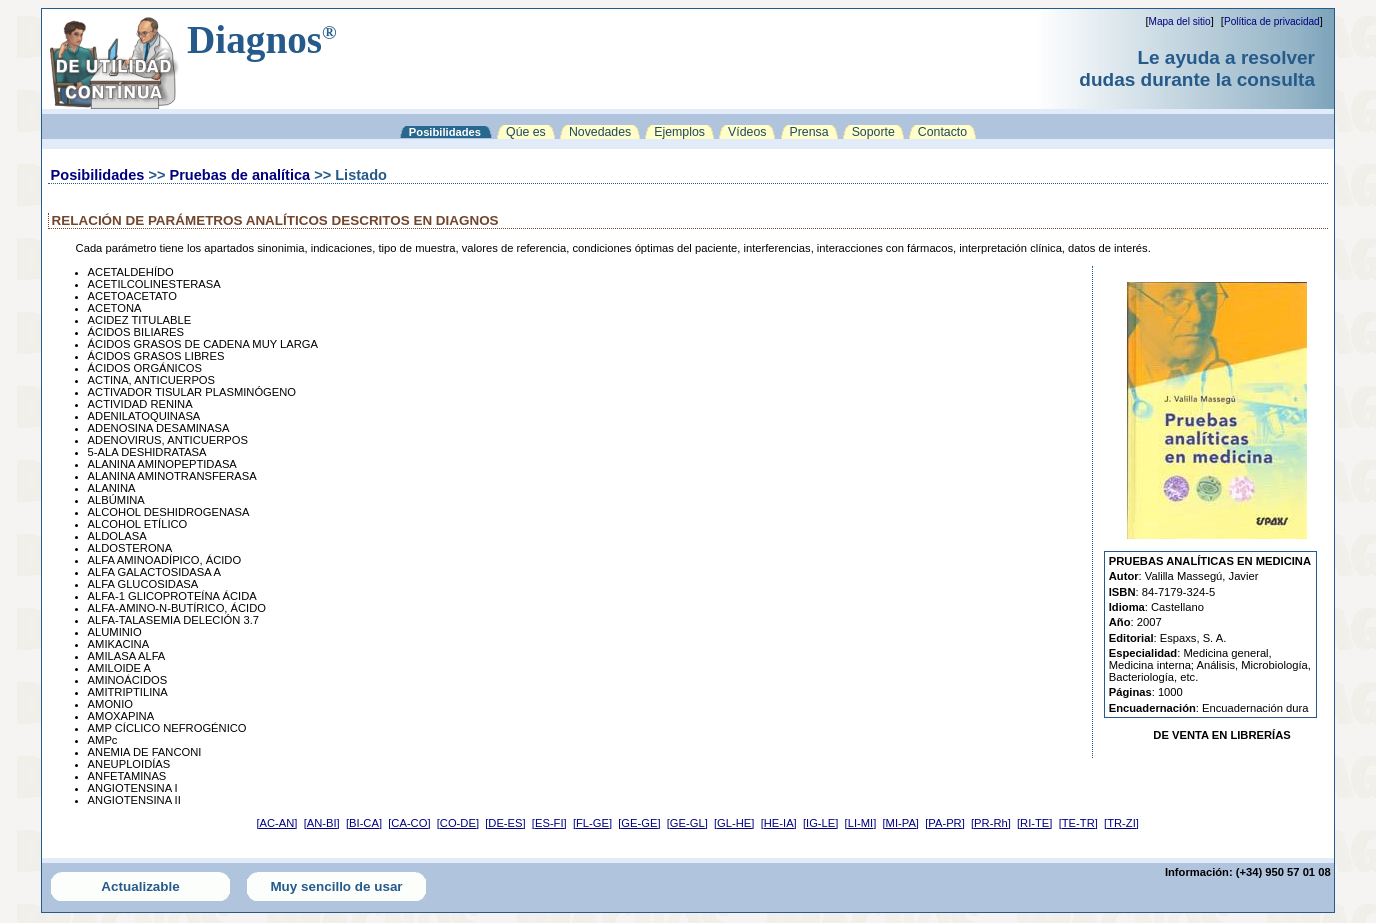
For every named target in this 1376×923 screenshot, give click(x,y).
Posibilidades (98, 175)
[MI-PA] (901, 823)
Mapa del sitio (1180, 21)
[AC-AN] (276, 823)
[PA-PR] (945, 823)
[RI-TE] (1034, 823)
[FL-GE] (592, 823)
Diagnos (262, 39)
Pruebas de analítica (239, 175)
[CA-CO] (409, 823)
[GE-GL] (687, 823)
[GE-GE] (639, 823)
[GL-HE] (734, 823)
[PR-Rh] (991, 823)
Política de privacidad (1272, 21)
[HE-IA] (779, 823)
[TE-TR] (1078, 823)
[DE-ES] (505, 823)
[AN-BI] (322, 823)
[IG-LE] (820, 823)
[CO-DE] (458, 823)
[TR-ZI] (1121, 823)
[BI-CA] (364, 823)
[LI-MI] (861, 823)
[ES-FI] (549, 823)
